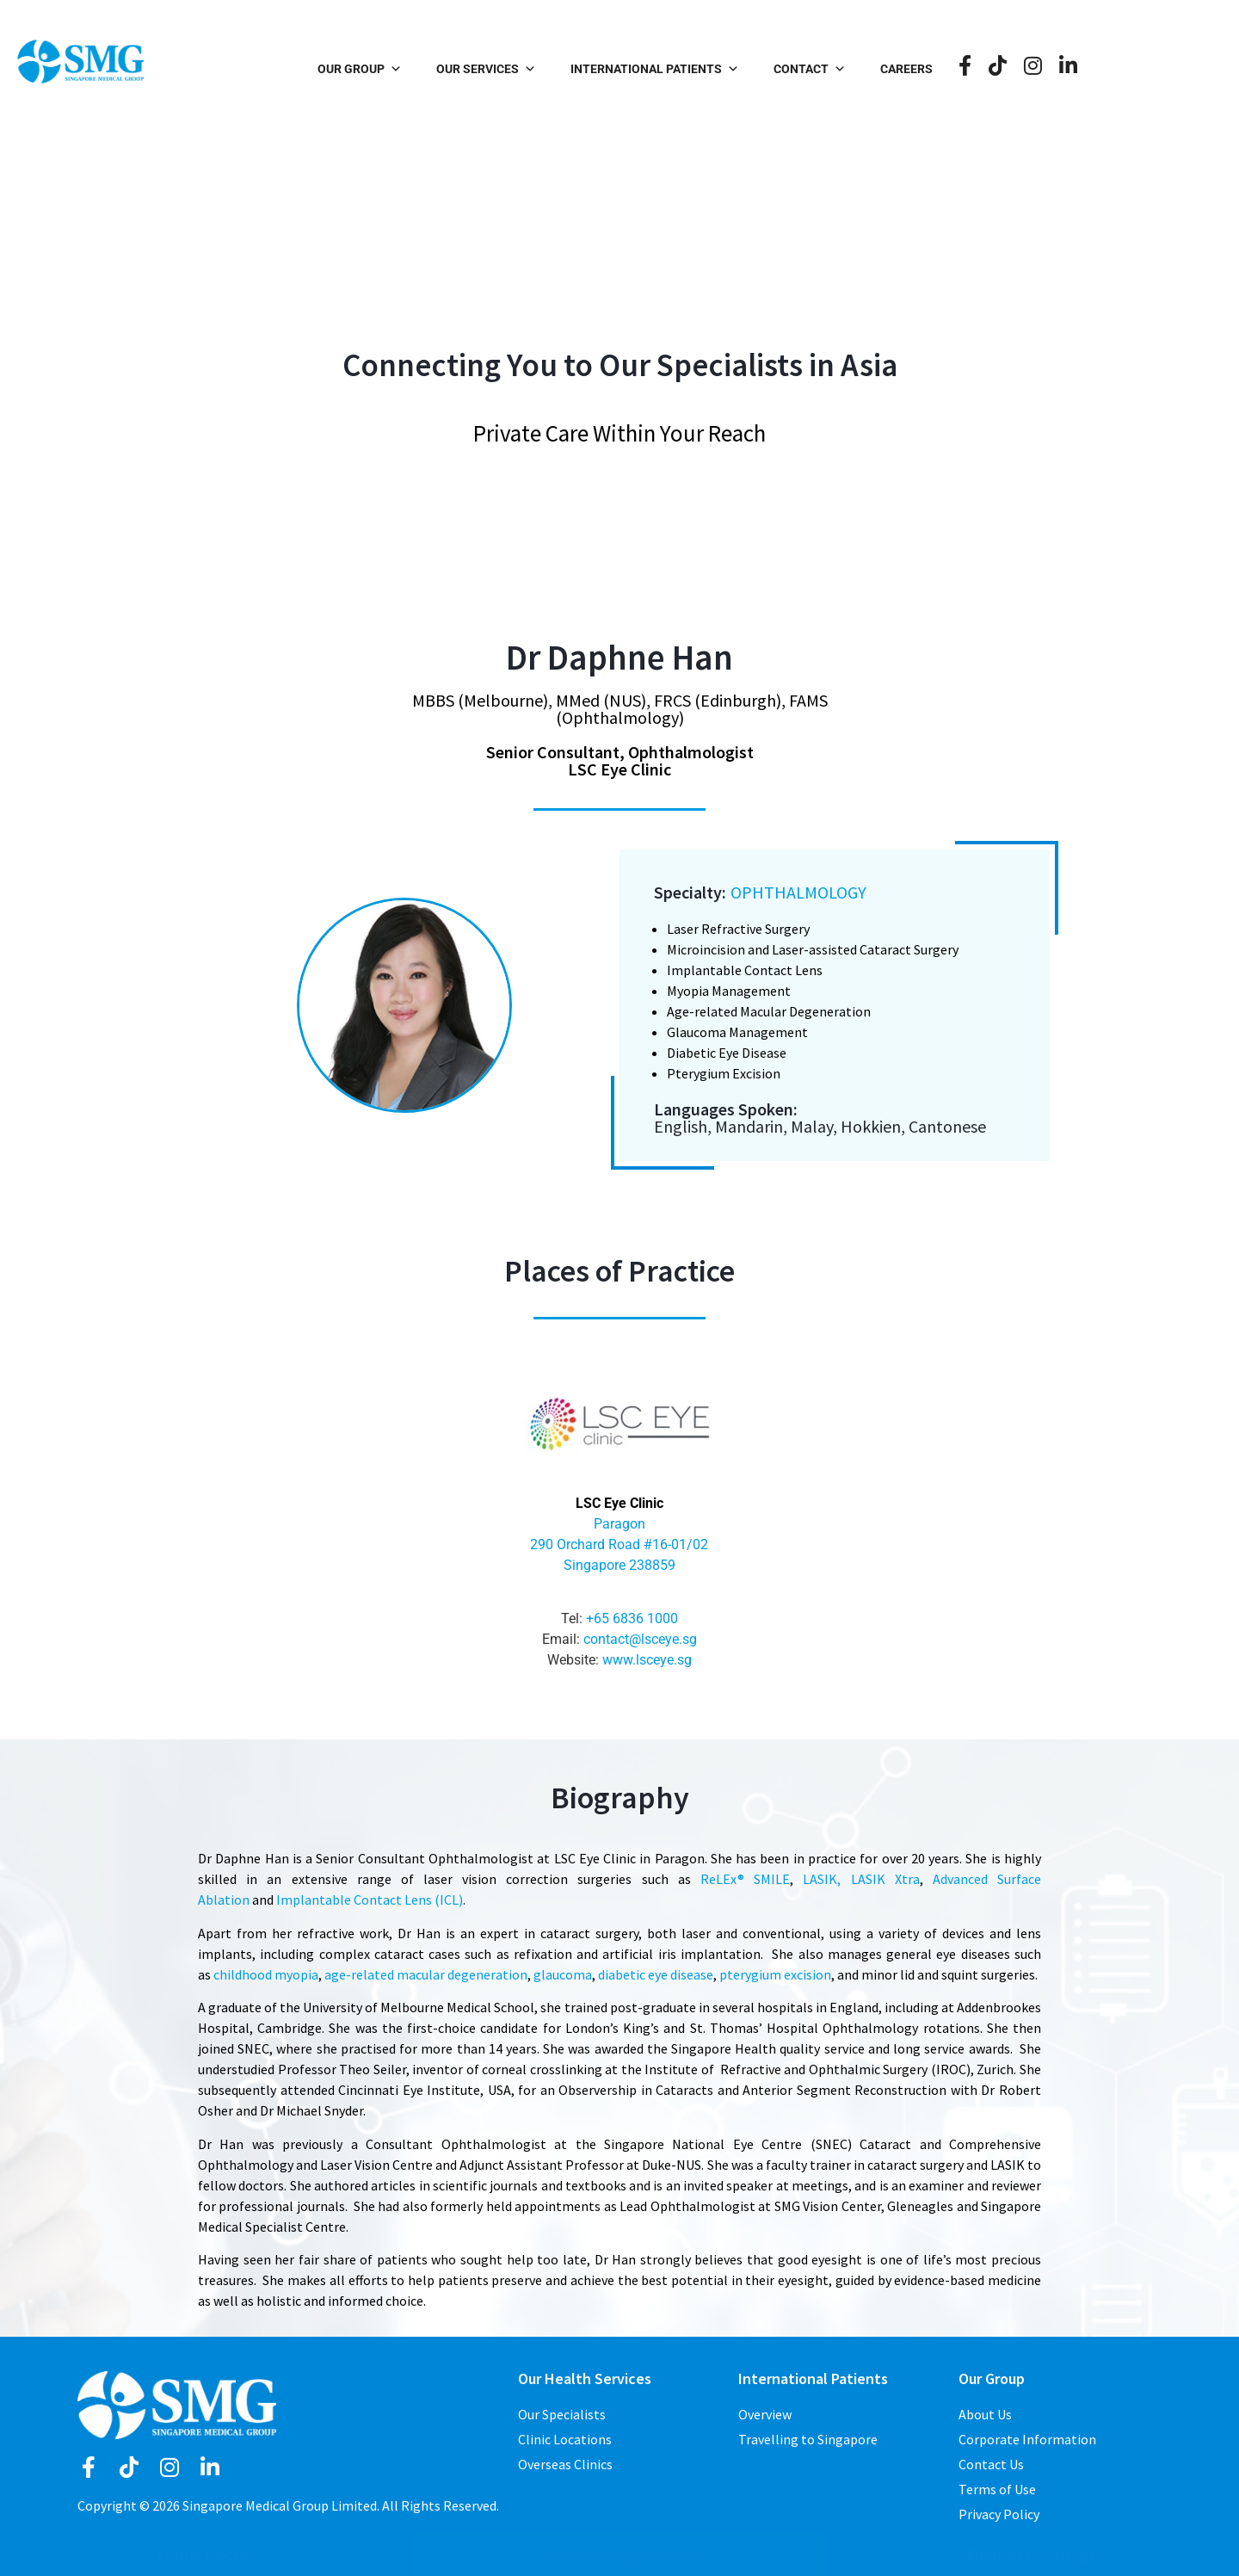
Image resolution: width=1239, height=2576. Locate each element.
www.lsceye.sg (647, 1660)
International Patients (739, 69)
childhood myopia (265, 1974)
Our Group (444, 69)
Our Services (570, 69)
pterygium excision (775, 1974)
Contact (894, 69)
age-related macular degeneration (425, 1974)
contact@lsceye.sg (640, 1639)
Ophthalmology (798, 892)
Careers (991, 69)
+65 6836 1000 (632, 1618)
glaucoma (562, 1974)
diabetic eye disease (655, 1974)
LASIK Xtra (885, 1878)
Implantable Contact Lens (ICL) (369, 1899)
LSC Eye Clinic (619, 1503)
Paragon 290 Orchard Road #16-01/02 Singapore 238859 (619, 1544)
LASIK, (822, 1878)
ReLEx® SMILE (745, 1878)
